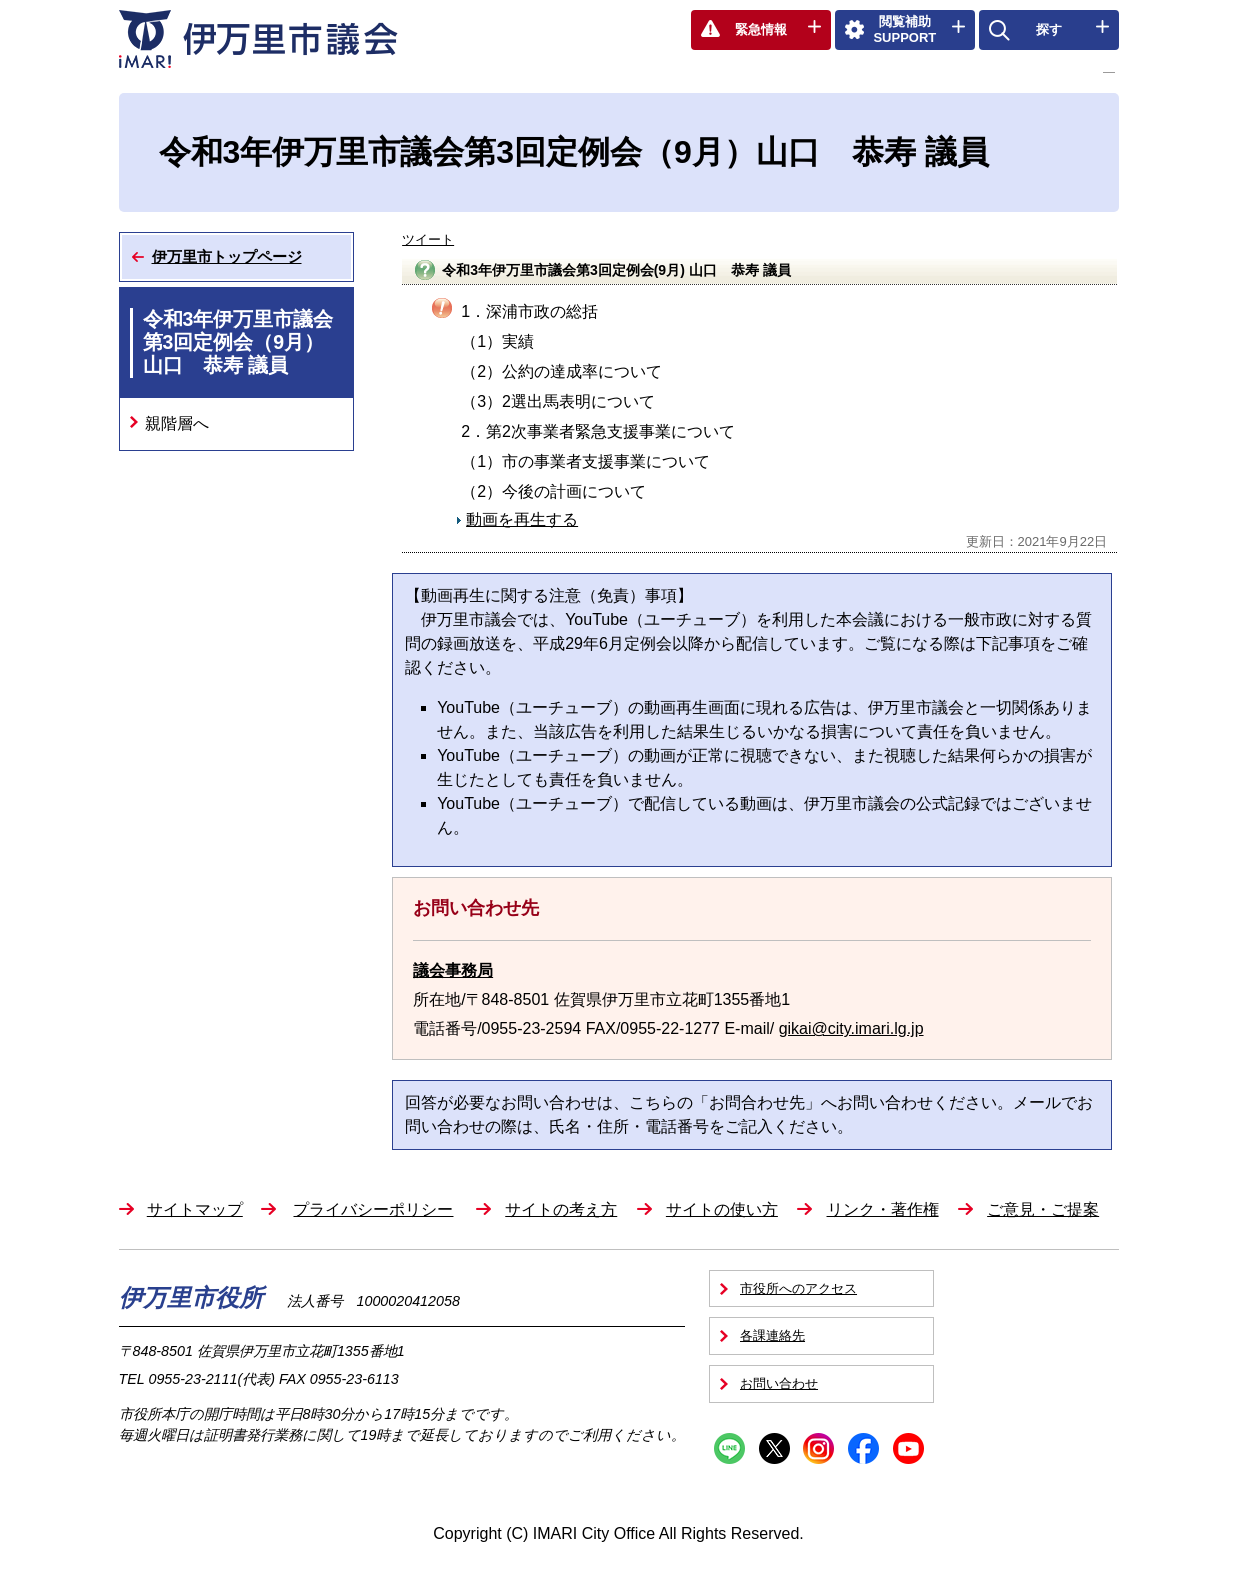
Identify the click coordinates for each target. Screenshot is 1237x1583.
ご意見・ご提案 (1043, 1209)
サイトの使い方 (722, 1209)
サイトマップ (195, 1209)
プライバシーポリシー (373, 1209)
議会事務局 (453, 970)
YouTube (908, 1448)
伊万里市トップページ (227, 256)
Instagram (818, 1448)
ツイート (428, 239)
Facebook (863, 1448)
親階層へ (177, 423)
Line (729, 1448)
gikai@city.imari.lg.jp (851, 1028)
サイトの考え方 (561, 1209)
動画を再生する (522, 519)
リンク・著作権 (883, 1209)
